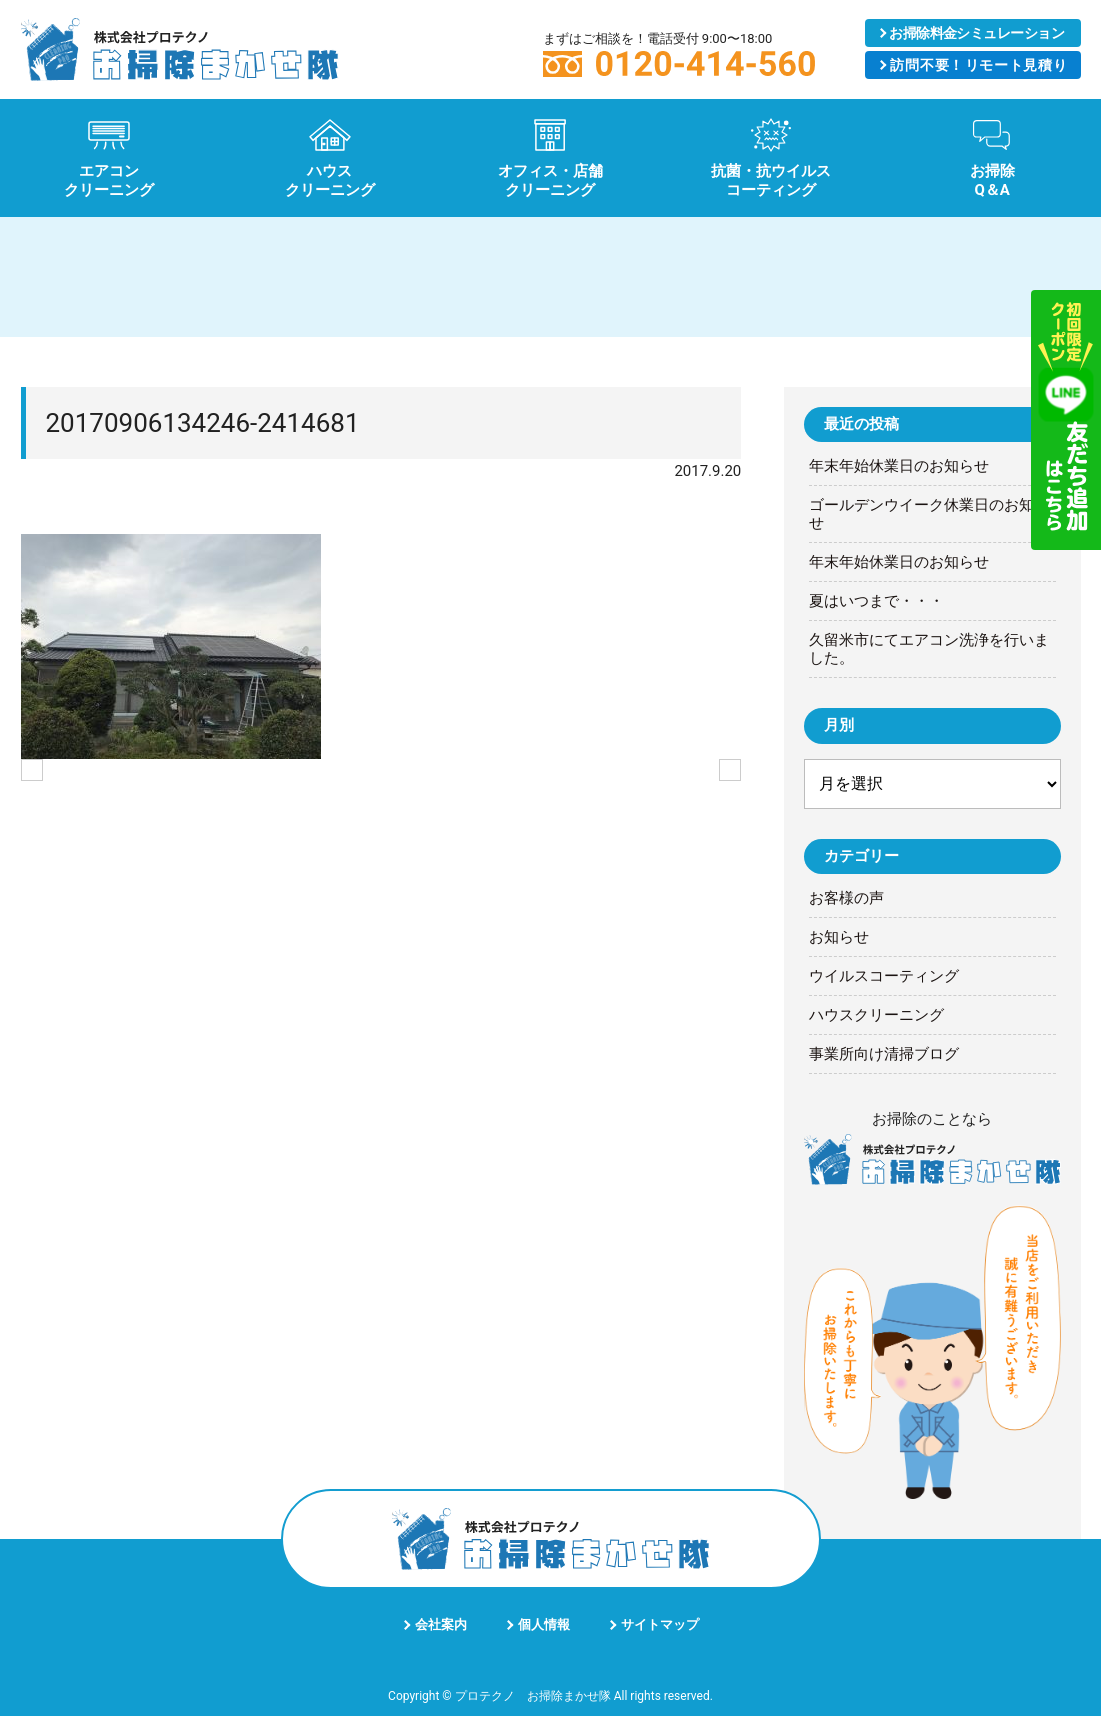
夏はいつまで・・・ (876, 601)
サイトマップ (660, 1624)
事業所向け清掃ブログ (884, 1054)
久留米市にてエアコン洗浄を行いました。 (929, 649)
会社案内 (441, 1624)
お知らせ (839, 937)
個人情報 (544, 1624)
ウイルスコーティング (884, 976)
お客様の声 (846, 898)
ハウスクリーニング (876, 1015)
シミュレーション (976, 33)
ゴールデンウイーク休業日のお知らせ (929, 514)
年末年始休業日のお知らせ (899, 466)
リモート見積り (979, 65)
